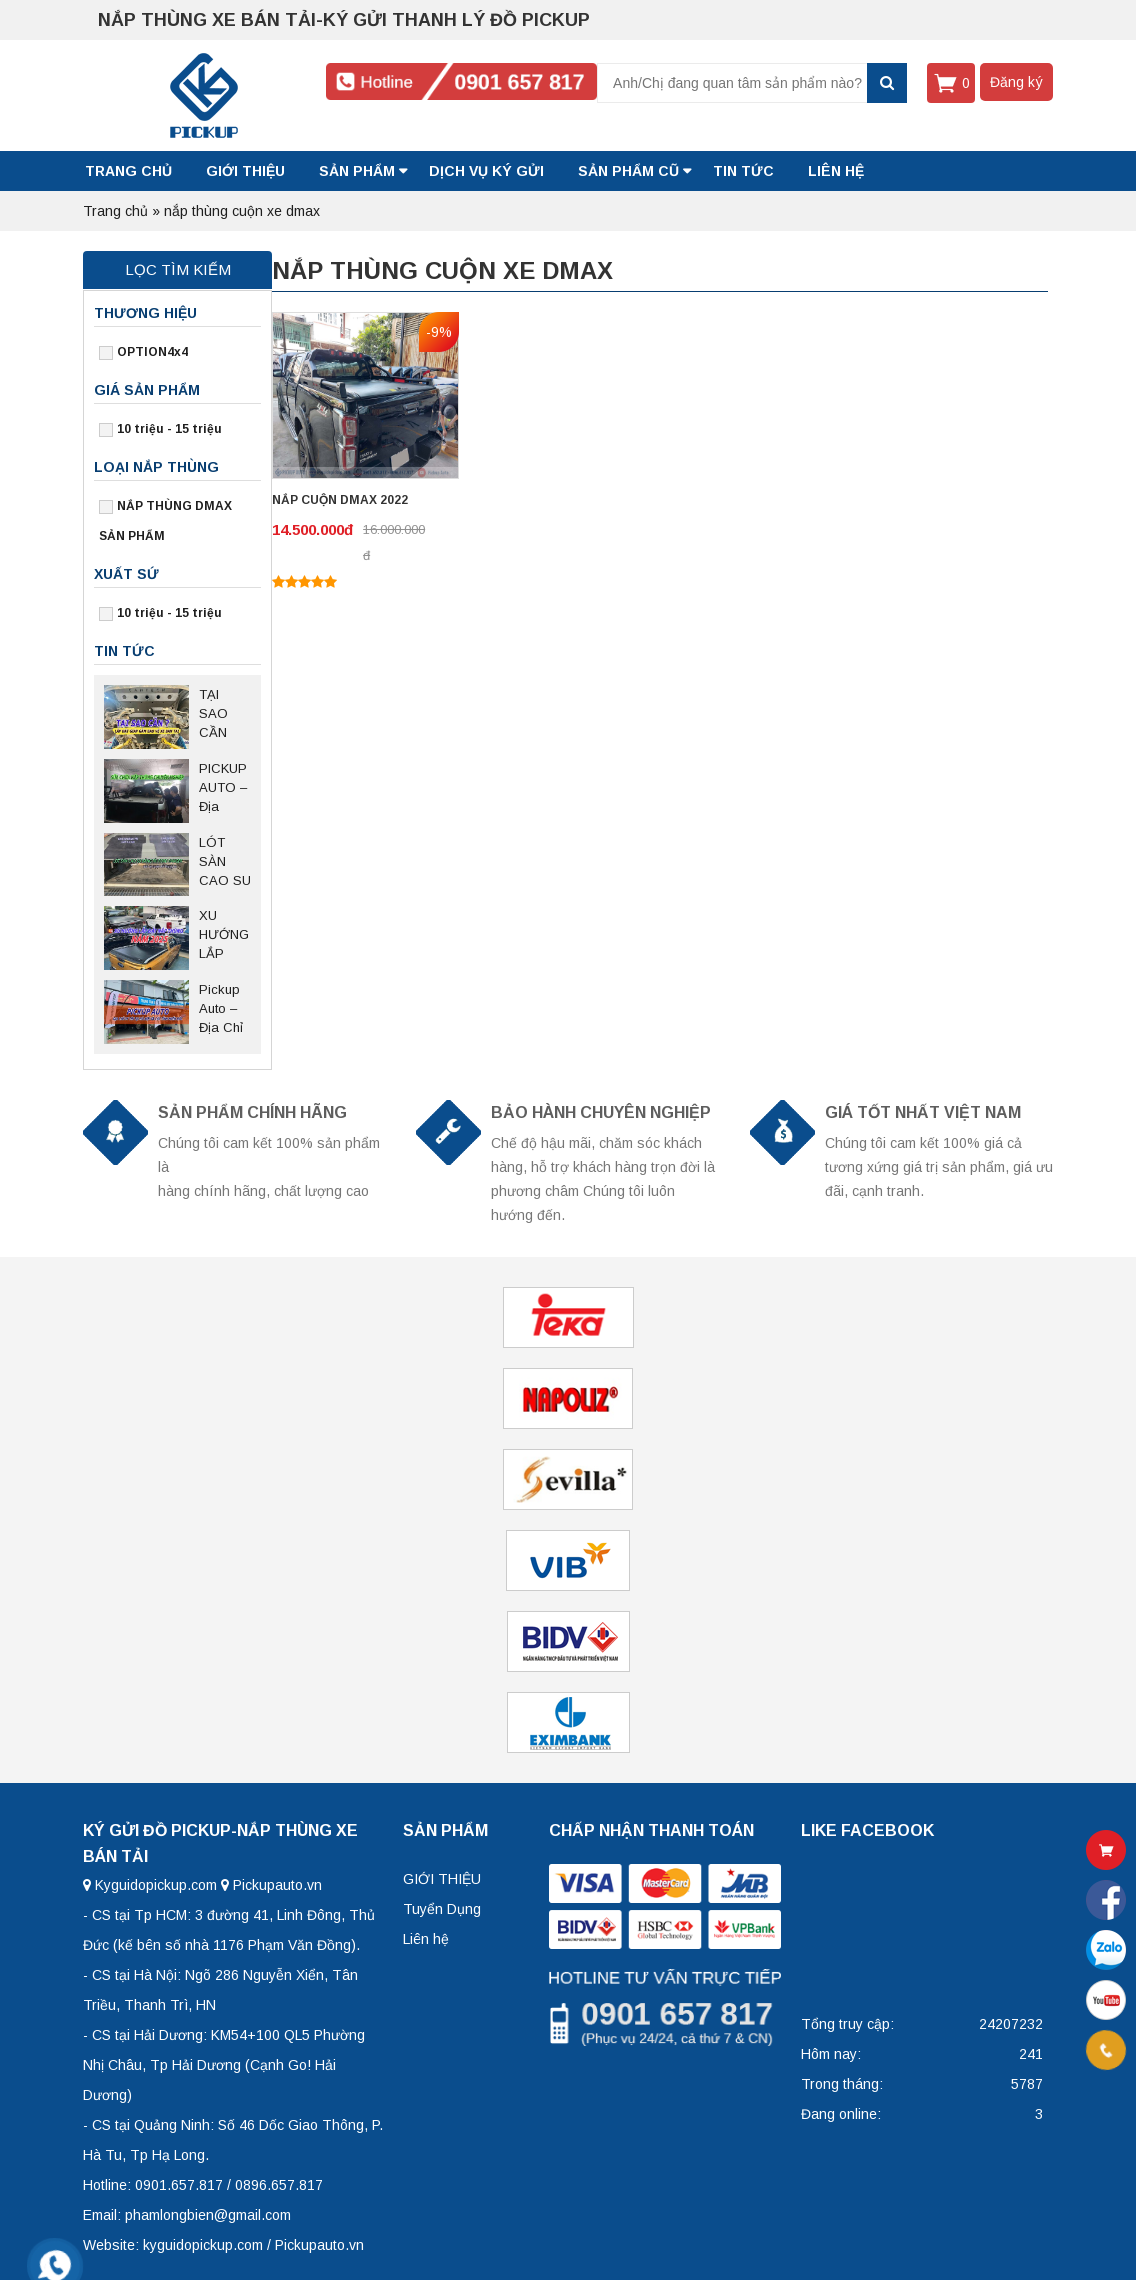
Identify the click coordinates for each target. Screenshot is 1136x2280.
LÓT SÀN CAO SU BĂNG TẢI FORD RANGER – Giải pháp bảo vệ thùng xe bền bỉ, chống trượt (225, 863)
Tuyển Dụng (442, 1909)
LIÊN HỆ (836, 171)
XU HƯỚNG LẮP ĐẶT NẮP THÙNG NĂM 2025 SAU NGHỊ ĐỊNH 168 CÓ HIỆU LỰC (224, 936)
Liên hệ (426, 1939)
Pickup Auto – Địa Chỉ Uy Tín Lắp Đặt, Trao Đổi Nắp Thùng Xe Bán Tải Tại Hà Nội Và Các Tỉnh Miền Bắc (224, 1010)
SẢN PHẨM (357, 171)
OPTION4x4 (152, 352)
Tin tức (743, 171)
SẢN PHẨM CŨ (628, 171)
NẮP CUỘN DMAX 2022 (340, 500)
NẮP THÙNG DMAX (174, 506)
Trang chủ (128, 171)
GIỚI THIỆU (245, 171)
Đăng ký (1016, 82)
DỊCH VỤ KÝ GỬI (486, 171)
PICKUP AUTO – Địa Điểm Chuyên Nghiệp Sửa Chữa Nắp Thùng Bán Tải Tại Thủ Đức (223, 789)
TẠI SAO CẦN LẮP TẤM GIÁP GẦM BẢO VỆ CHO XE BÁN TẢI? (224, 715)
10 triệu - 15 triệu (169, 429)
